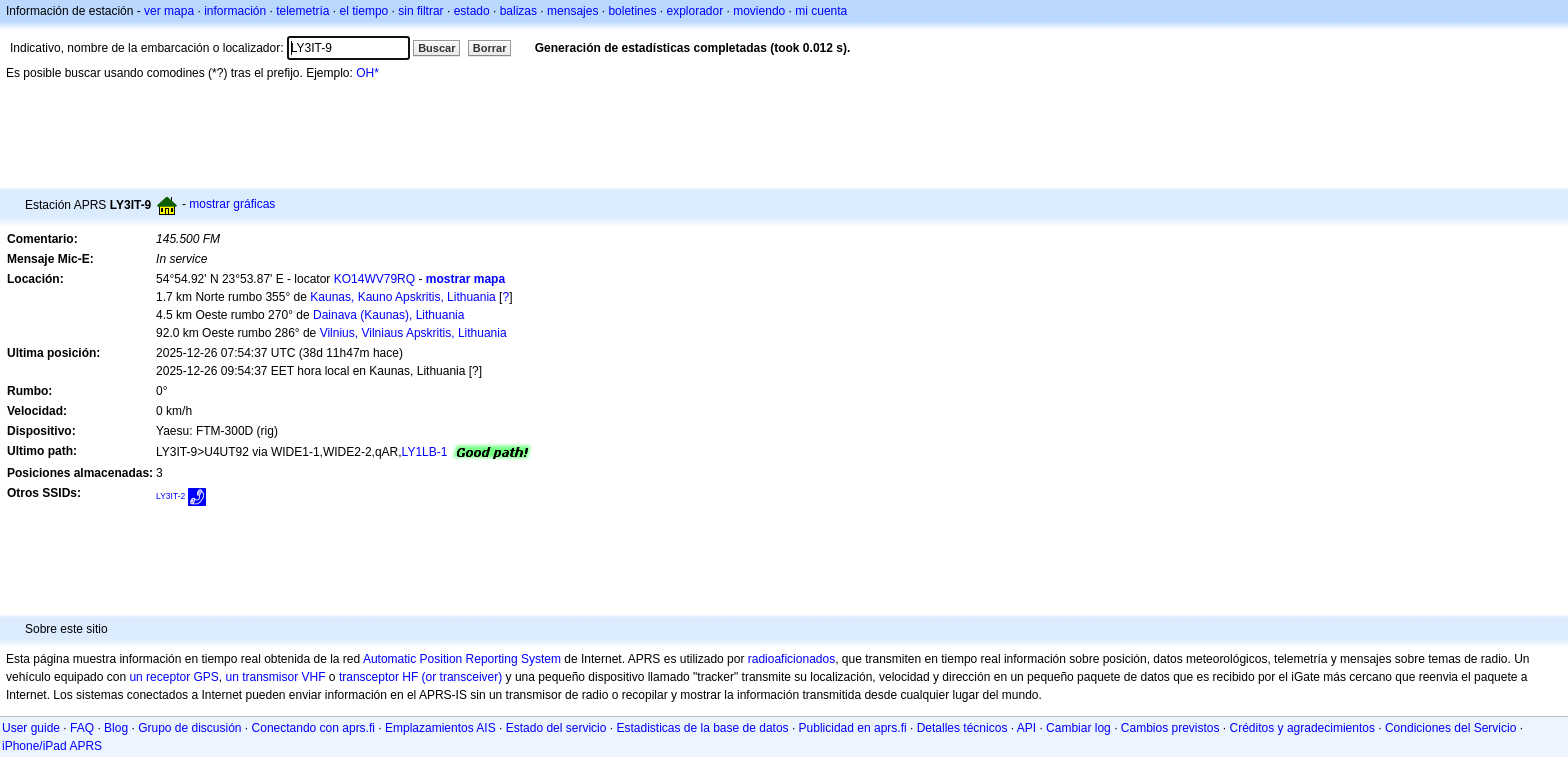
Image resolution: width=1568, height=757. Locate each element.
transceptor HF (378, 677)
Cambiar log (1078, 728)
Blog (116, 728)
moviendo (759, 11)
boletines (632, 11)
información (235, 11)
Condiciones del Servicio (1450, 728)
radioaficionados (791, 659)
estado (472, 11)
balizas (518, 11)
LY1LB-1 (425, 452)
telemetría (302, 11)
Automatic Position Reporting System (462, 659)
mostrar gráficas (232, 204)
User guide (31, 728)
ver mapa (169, 11)
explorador (694, 11)
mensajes (572, 11)
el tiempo (364, 11)
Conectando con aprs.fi (313, 728)
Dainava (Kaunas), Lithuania (388, 315)
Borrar (490, 48)
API (1026, 728)
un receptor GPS (173, 677)
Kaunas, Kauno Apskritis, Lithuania (402, 297)
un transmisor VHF (276, 677)
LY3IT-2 (170, 496)
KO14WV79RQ (374, 279)
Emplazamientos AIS (440, 728)
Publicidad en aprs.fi (853, 728)
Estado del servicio (556, 728)
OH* (367, 73)
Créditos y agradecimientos (1302, 728)
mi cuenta (821, 11)
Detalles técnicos (962, 728)
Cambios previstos (1170, 728)
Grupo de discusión (189, 728)
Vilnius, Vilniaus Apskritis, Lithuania (413, 333)
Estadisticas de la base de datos (702, 728)
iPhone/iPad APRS (52, 746)
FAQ (82, 728)
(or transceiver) (462, 677)
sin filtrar (420, 11)
